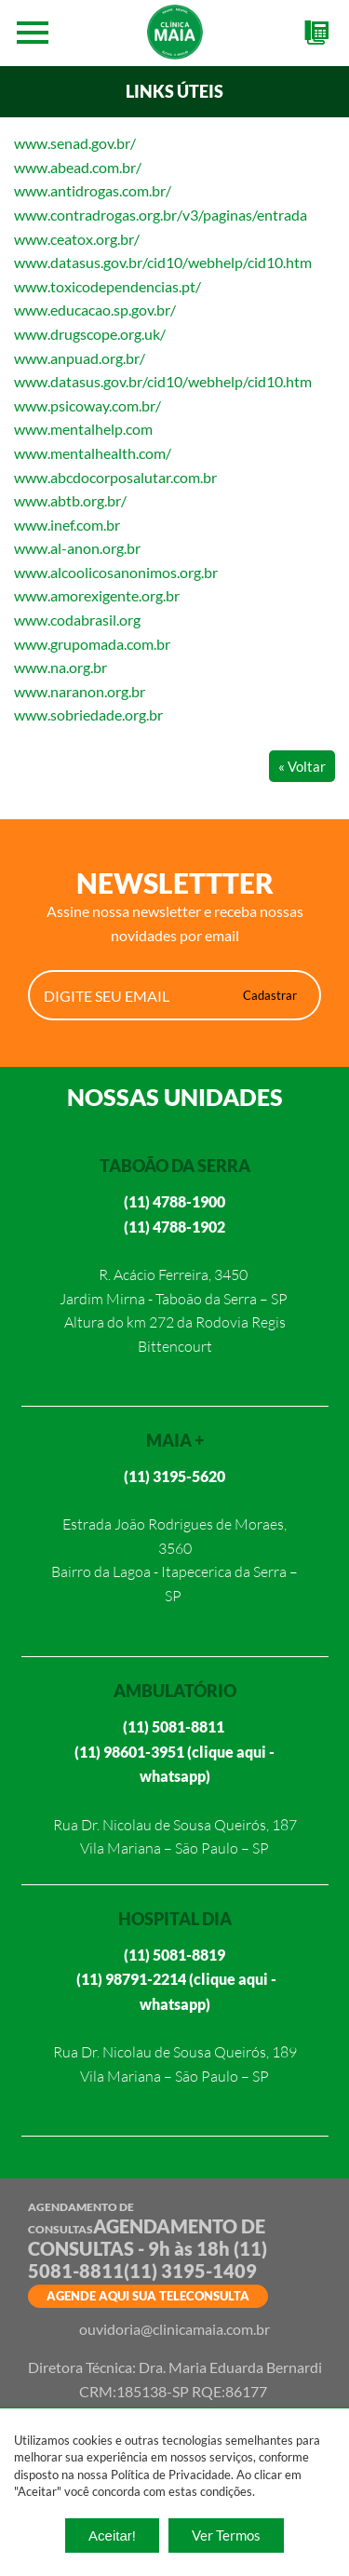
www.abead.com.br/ (77, 167)
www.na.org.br (60, 667)
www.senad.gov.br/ (75, 143)
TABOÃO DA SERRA (175, 1165)
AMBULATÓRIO (175, 1690)
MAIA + (175, 1440)
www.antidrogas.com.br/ (92, 190)
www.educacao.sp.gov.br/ (95, 309)
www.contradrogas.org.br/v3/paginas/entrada (160, 214)
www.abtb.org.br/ (70, 500)
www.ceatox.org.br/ (77, 239)
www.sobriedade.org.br (88, 714)
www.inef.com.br (67, 524)
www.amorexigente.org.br (97, 595)
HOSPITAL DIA (175, 1918)
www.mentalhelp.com (83, 429)
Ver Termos (226, 2535)
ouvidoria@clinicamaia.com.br (174, 2329)
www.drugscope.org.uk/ (90, 334)
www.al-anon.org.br (77, 548)
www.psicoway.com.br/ (87, 405)
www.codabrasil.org (77, 619)
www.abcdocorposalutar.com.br (115, 477)
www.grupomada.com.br (92, 644)
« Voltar (302, 766)
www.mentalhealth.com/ (92, 453)
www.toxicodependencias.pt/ (107, 286)
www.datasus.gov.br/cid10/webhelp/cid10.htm (163, 262)
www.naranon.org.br (79, 691)
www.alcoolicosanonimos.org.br (116, 572)
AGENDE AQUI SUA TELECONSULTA (148, 2295)
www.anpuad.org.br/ (79, 358)
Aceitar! (112, 2535)
